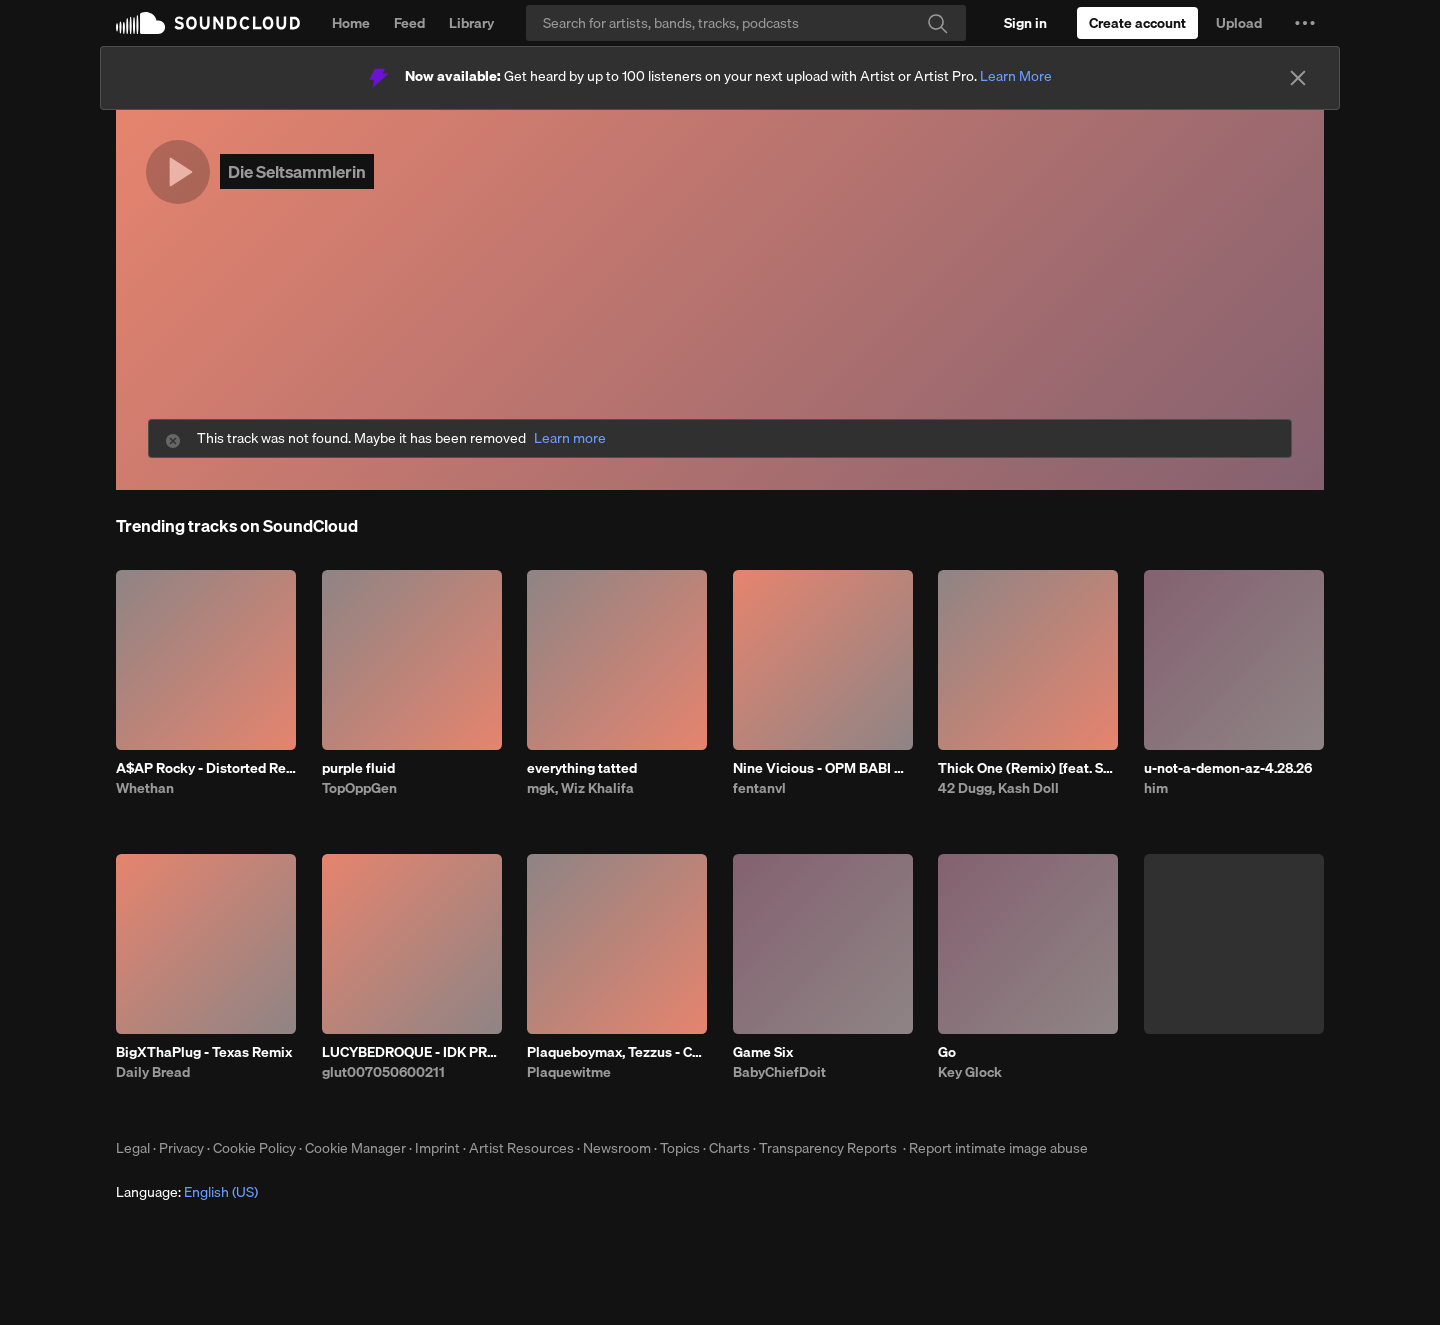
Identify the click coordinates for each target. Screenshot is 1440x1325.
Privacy (181, 1148)
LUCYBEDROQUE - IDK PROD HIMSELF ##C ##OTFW (412, 1052)
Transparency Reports (828, 1148)
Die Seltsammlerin (297, 171)
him (1156, 788)
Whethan (145, 788)
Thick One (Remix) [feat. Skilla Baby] (1028, 768)
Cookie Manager (355, 1148)
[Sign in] (1025, 23)
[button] (1305, 23)
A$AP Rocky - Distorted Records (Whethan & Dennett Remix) (206, 768)
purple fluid (358, 768)
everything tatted (582, 768)
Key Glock (970, 1072)
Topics (680, 1148)
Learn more (570, 438)
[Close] (1298, 78)
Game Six (763, 1052)
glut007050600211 (383, 1072)
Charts (729, 1148)
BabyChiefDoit (779, 1072)
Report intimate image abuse (998, 1148)
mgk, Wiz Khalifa (580, 788)
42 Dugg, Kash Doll (998, 788)
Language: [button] (187, 1192)
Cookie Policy (254, 1148)
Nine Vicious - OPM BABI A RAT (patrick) (823, 768)
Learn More (1016, 76)
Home (351, 23)
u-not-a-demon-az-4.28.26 (1228, 768)
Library (471, 23)
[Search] (746, 23)
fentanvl (759, 788)
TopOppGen (359, 788)
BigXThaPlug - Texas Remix (204, 1052)
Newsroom (617, 1148)
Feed (409, 23)
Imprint (437, 1148)
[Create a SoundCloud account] (1137, 23)
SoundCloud (208, 23)
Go (947, 1052)
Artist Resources (521, 1148)
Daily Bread (153, 1072)
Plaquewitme (569, 1072)
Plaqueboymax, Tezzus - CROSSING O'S (617, 1052)
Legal (133, 1148)
